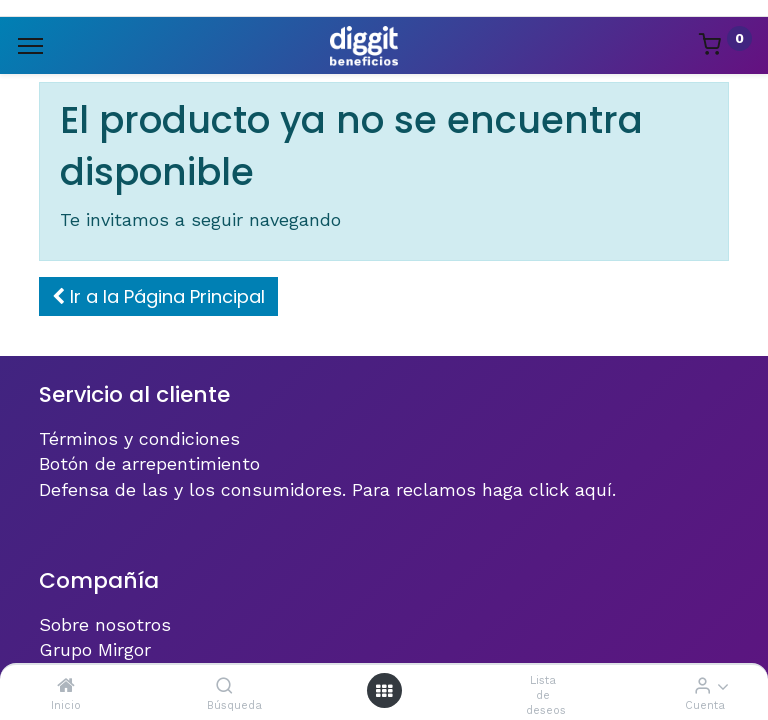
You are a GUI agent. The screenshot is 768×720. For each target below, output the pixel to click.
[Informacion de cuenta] (702, 685)
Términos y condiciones (139, 438)
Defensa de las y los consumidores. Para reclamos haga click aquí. (327, 489)
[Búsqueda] (224, 685)
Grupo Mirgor (95, 649)
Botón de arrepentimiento (149, 463)
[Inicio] (66, 685)
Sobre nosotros (105, 624)
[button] (158, 296)
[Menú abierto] (384, 690)
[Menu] (30, 46)
